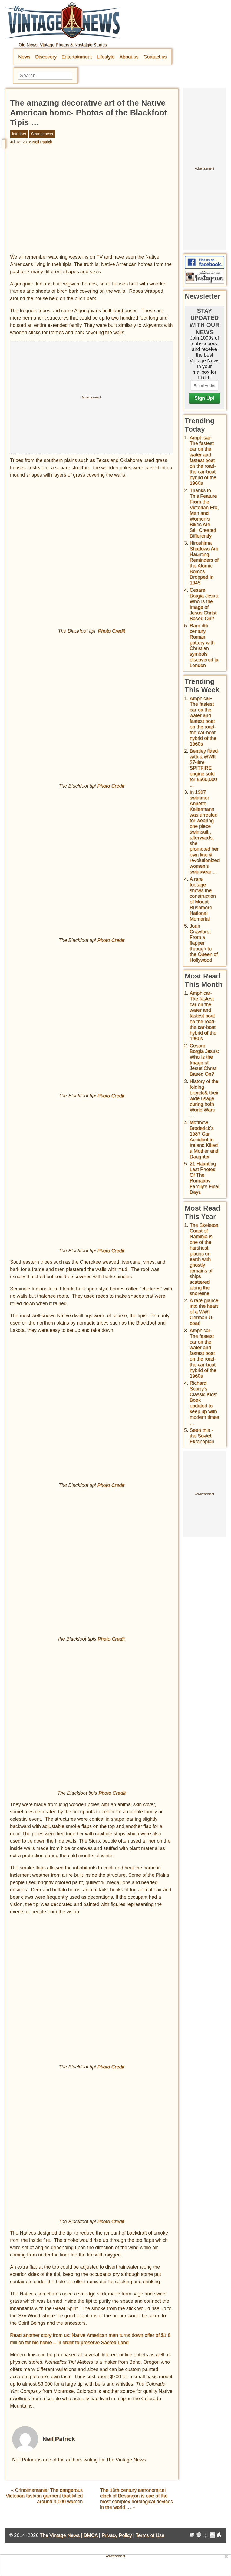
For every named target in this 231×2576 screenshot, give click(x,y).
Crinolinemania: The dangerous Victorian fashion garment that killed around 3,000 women (44, 2495)
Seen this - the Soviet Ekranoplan (202, 1435)
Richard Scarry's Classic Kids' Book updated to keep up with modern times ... (204, 1403)
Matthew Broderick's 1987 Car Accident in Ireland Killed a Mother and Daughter (204, 1139)
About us (128, 57)
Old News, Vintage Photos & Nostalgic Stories (63, 45)
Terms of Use (150, 2535)
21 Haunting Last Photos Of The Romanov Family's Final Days (204, 1178)
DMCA (90, 2535)
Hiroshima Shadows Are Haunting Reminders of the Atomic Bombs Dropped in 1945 (204, 563)
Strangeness (42, 134)
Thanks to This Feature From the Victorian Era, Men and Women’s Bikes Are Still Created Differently (204, 513)
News (24, 57)
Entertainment (76, 57)
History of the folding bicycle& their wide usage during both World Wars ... (204, 1098)
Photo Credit (111, 631)
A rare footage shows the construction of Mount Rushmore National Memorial (203, 899)
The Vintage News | (61, 2535)
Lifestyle (105, 57)
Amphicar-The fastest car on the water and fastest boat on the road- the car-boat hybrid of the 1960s (203, 460)
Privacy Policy (116, 2535)
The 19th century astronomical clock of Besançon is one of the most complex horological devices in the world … (136, 2498)
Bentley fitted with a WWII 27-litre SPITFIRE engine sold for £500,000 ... (204, 768)
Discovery (46, 57)
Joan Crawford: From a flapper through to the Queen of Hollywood (204, 943)
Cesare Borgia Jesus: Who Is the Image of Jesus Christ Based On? (204, 604)
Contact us (155, 57)
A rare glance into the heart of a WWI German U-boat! (204, 1312)
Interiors (19, 134)
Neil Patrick (42, 142)
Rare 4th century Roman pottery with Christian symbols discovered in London (204, 645)
